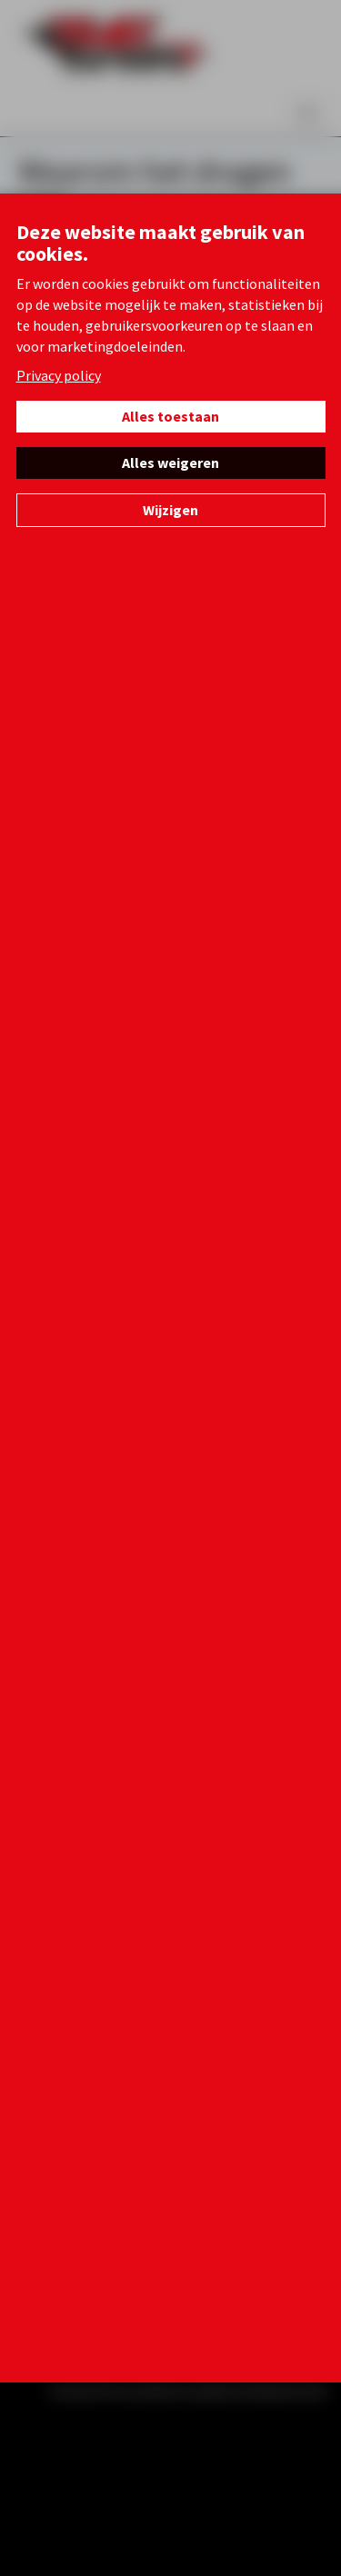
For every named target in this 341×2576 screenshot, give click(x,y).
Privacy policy (58, 375)
